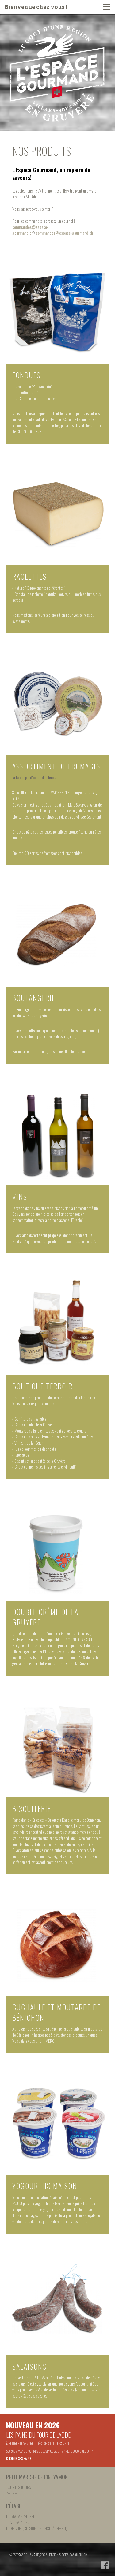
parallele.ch (78, 2554)
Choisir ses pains (18, 2458)
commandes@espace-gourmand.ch (30, 230)
